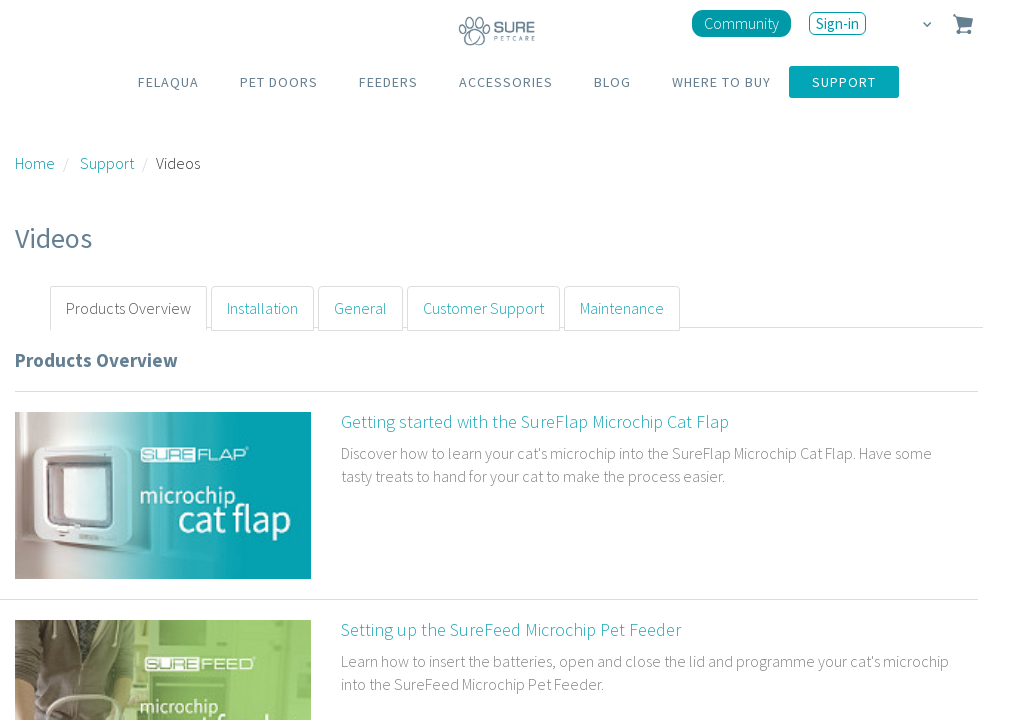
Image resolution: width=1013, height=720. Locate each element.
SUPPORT (844, 82)
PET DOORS (279, 82)
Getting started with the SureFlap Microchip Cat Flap (535, 421)
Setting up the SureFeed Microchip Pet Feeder (511, 629)
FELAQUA (168, 82)
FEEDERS (388, 82)
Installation (262, 308)
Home (35, 163)
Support (107, 163)
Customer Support (483, 308)
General (360, 308)
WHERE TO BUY (721, 82)
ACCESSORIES (506, 82)
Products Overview (128, 308)
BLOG (612, 82)
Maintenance (622, 308)
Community (741, 23)
